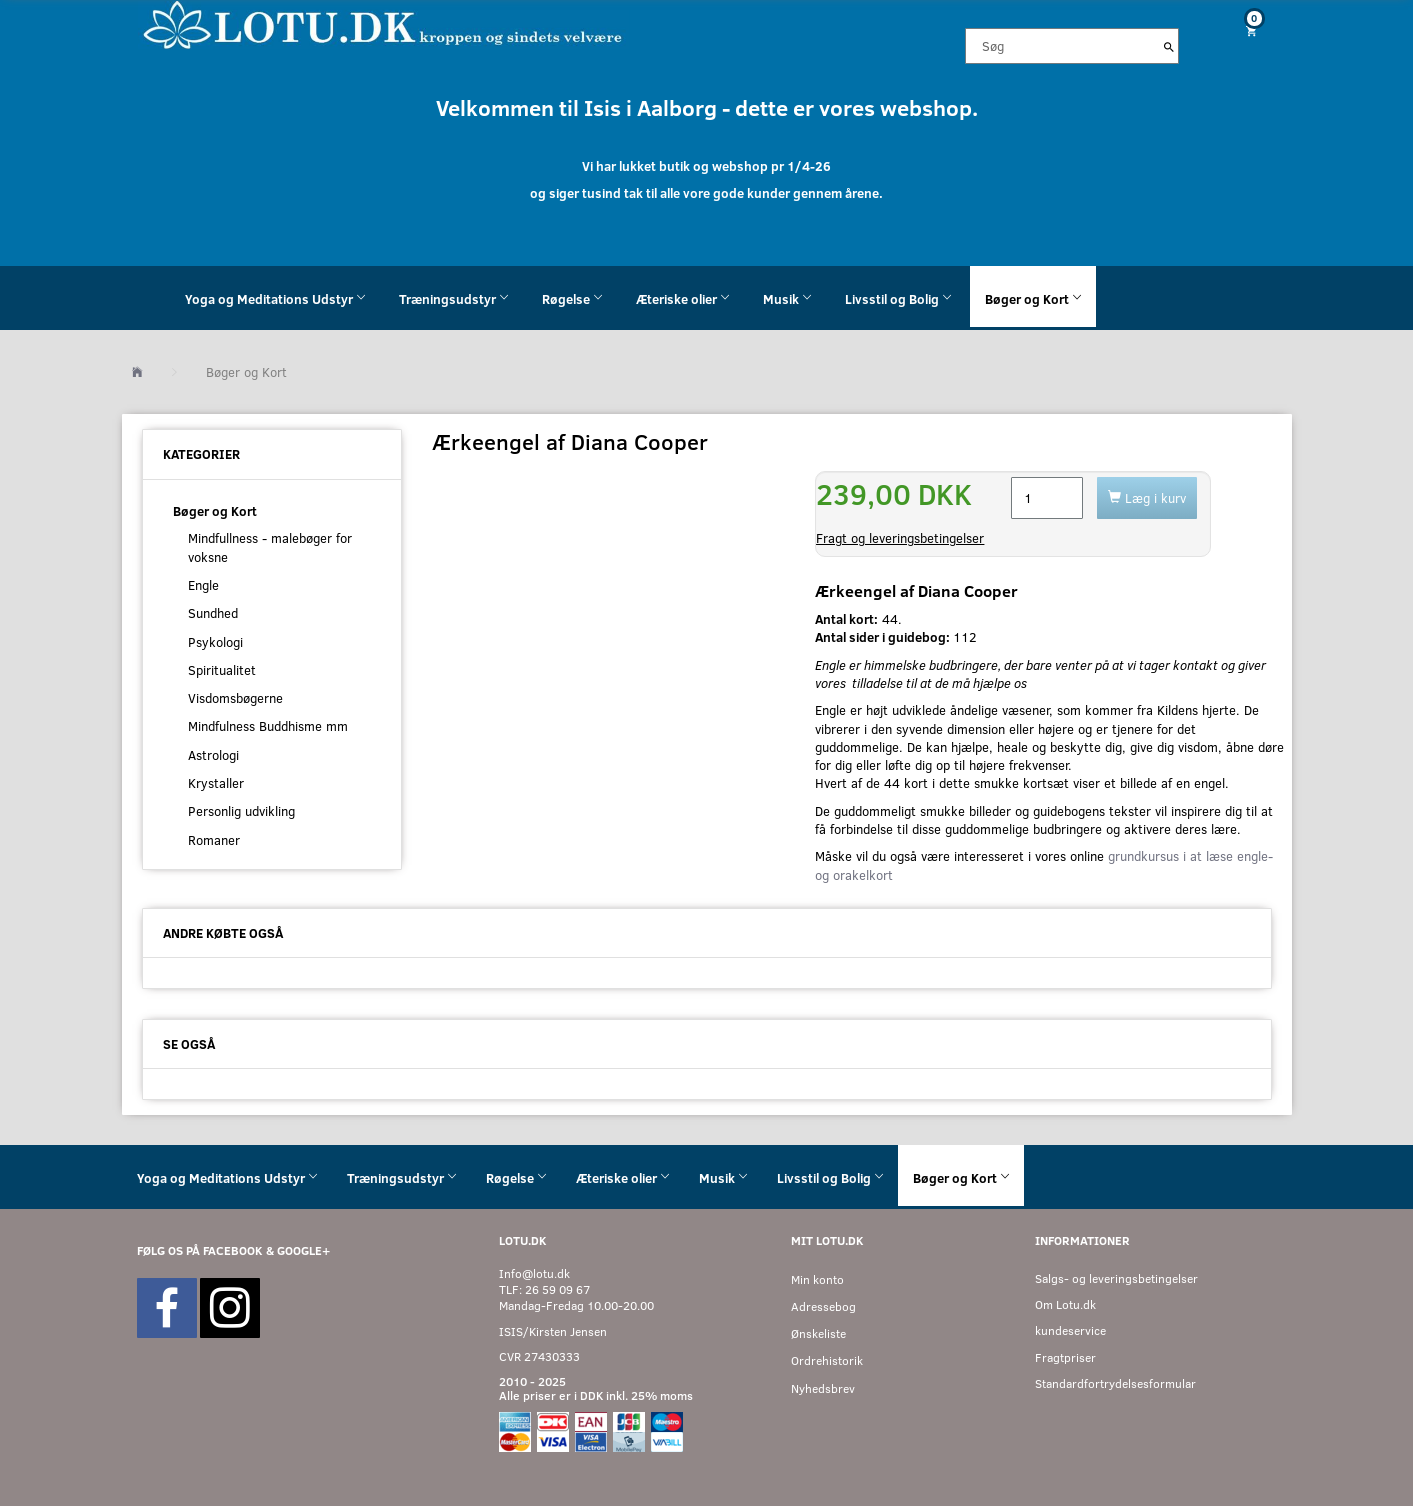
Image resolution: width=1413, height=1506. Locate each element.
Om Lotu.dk (1065, 1304)
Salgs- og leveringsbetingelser (1116, 1278)
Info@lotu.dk (534, 1273)
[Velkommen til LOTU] (383, 23)
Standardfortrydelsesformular (1115, 1383)
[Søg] (1169, 46)
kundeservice (1070, 1330)
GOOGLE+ (303, 1250)
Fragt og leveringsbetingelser (900, 538)
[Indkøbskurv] (1243, 30)
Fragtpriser (1065, 1357)
